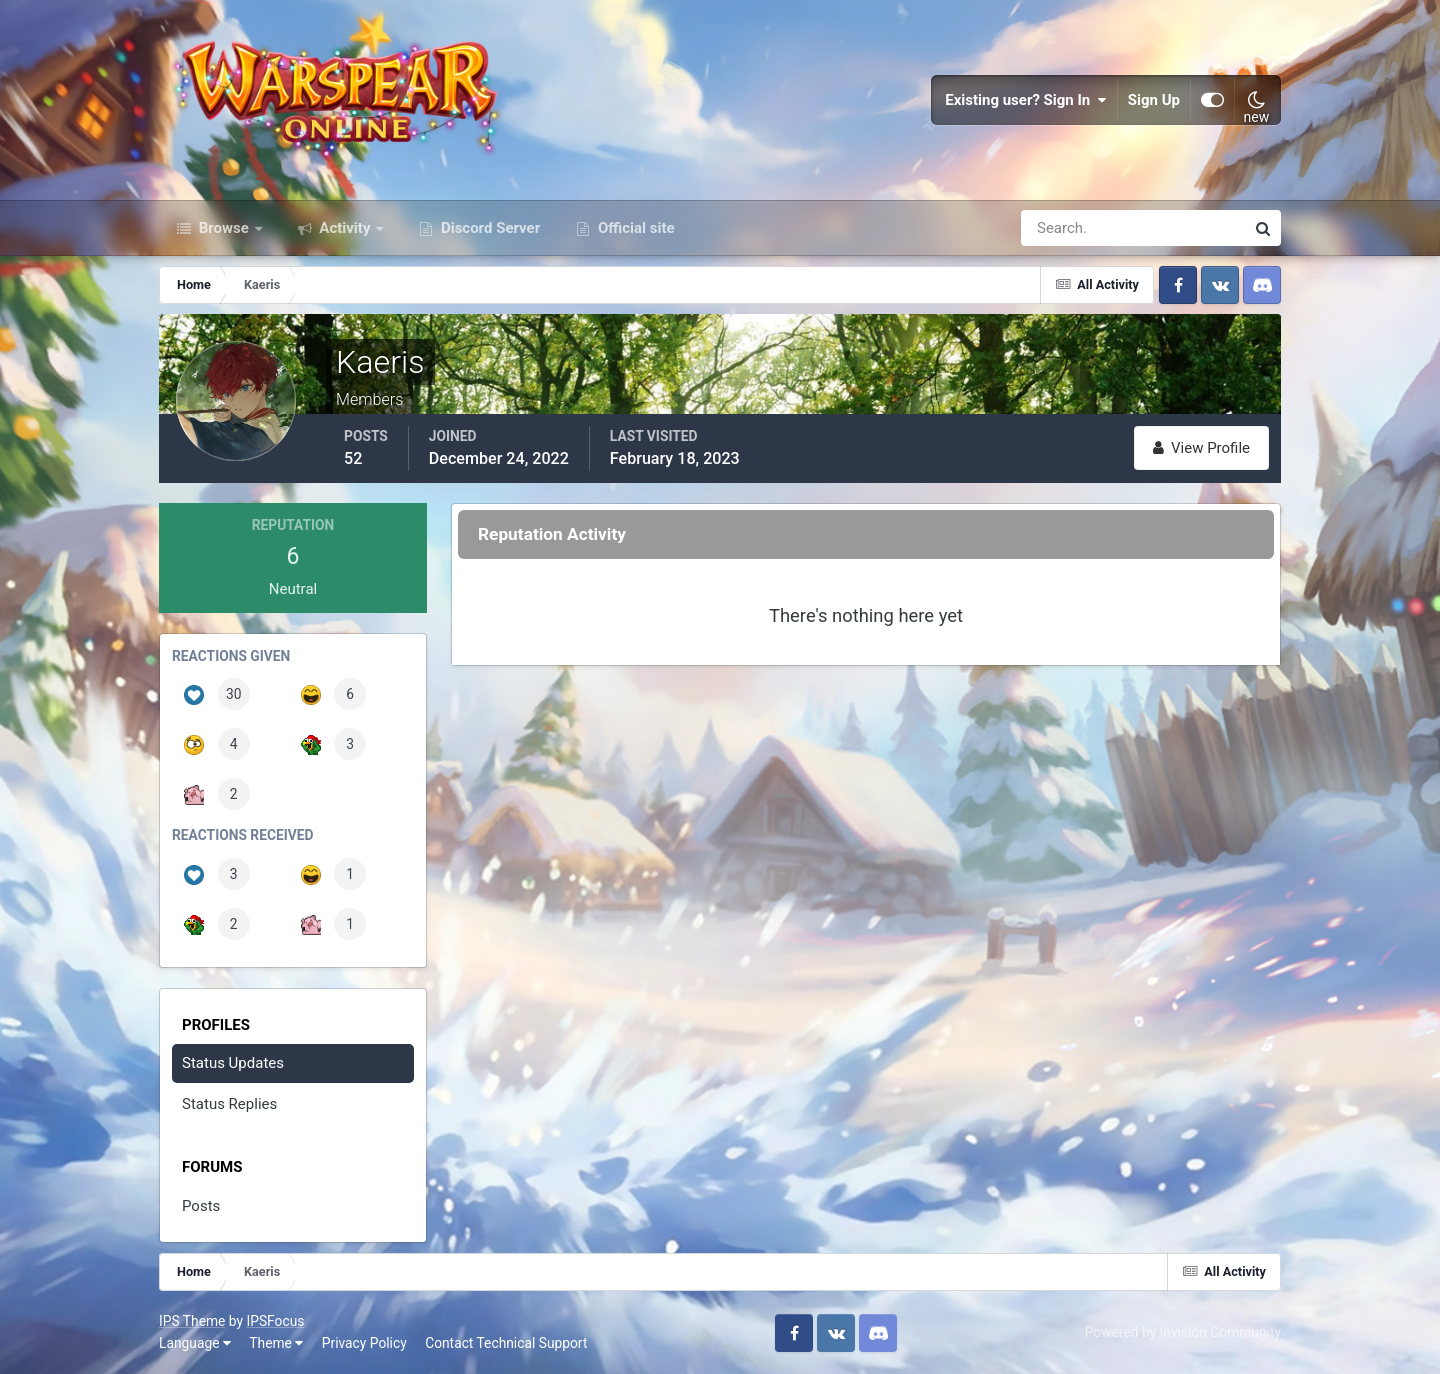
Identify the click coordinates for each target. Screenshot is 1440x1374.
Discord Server (488, 228)
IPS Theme (192, 1321)
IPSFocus (275, 1321)
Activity (345, 228)
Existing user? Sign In (1026, 100)
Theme (276, 1343)
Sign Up (1154, 100)
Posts (201, 1206)
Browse (224, 228)
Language (195, 1343)
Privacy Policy (364, 1343)
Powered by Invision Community (1183, 1332)
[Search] (1064, 228)
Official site (634, 228)
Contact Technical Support (506, 1343)
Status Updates (233, 1063)
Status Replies (229, 1104)
